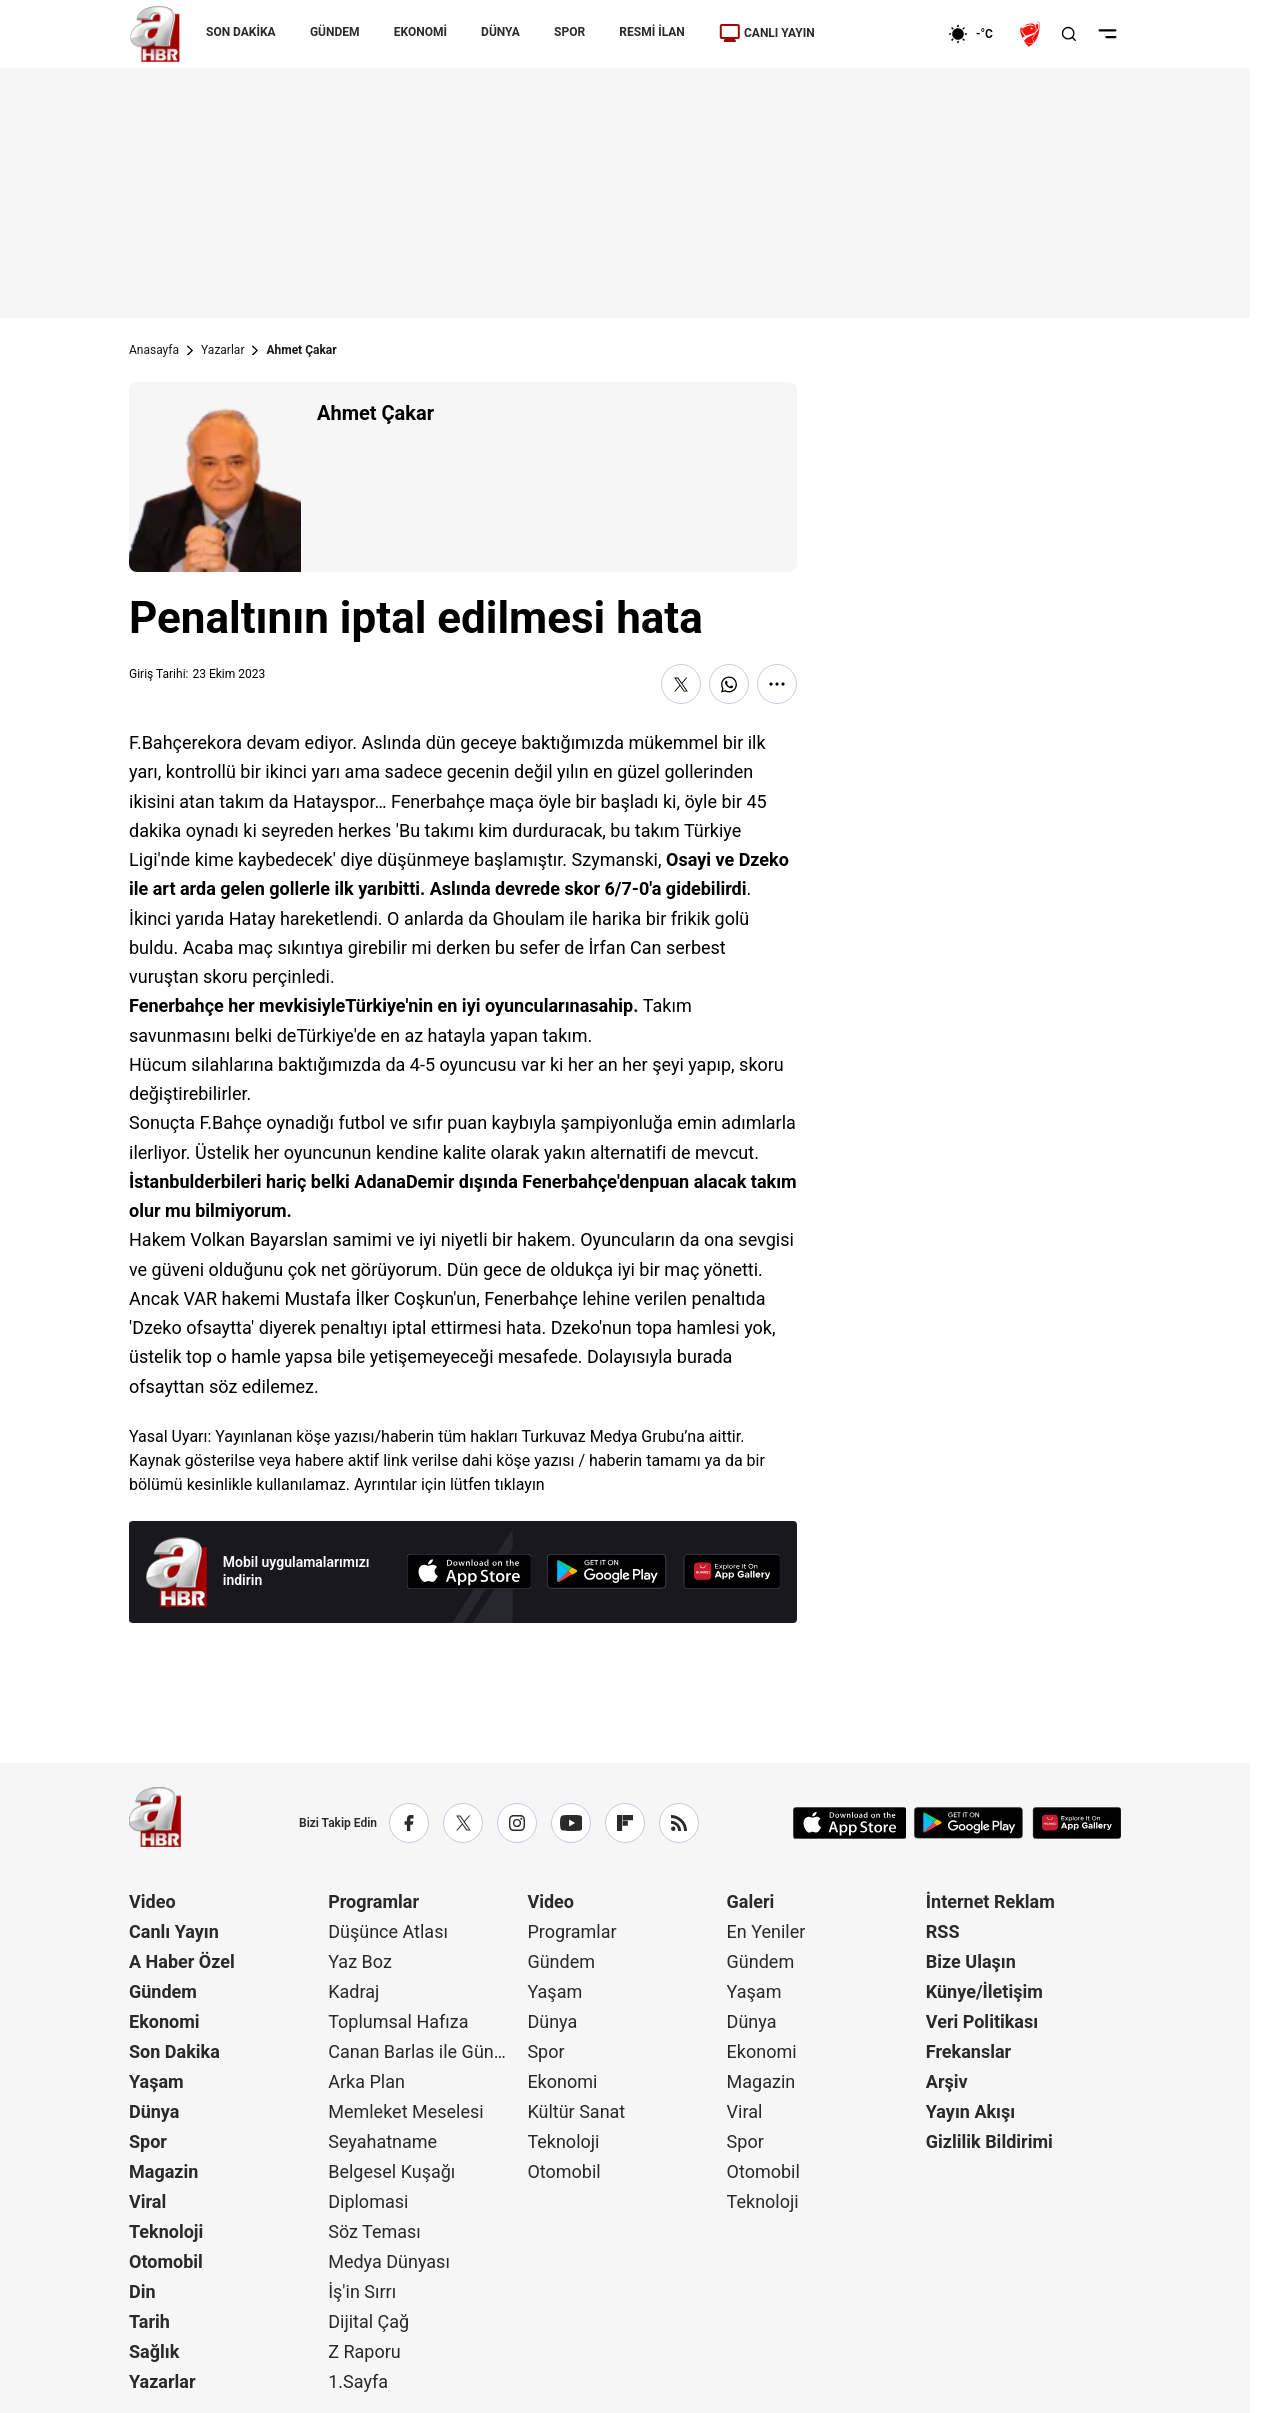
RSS (943, 1931)
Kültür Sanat (576, 2111)
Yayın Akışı (970, 2111)
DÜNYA (500, 32)
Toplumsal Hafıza (398, 2021)
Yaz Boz (360, 1961)
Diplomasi (368, 2201)
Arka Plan (366, 2081)
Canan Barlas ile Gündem (425, 2051)
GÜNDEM (335, 32)
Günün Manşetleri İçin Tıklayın (465, 1668)
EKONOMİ (420, 32)
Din (142, 2291)
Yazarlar (222, 350)
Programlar (373, 1901)
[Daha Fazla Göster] (777, 684)
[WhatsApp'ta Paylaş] (729, 684)
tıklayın (520, 1484)
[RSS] (679, 1823)
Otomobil (166, 2261)
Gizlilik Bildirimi (989, 2141)
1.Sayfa (358, 2381)
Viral (147, 2201)
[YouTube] (571, 1823)
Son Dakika (174, 2051)
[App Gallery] (732, 1571)
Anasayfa (154, 350)
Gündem (163, 1991)
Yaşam (156, 2081)
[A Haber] (155, 34)
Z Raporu (364, 2351)
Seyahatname (382, 2141)
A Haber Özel (182, 1961)
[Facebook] (409, 1823)
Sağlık (154, 2351)
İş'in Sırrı (362, 2291)
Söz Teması (374, 2231)
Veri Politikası (982, 2021)
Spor (148, 2141)
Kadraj (353, 1991)
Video (152, 1901)
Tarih (149, 2321)
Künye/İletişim (984, 1991)
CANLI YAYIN (767, 33)
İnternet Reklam (990, 1901)
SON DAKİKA (241, 32)
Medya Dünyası (389, 2261)
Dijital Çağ (368, 2321)
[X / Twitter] (463, 1823)
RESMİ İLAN (651, 32)
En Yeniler (766, 1931)
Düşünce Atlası (388, 1931)
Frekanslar (968, 2051)
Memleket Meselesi (406, 2111)
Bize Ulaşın (971, 1961)
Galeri (751, 1901)
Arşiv (947, 2081)
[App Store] (469, 1571)
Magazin (163, 2171)
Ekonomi (164, 2021)
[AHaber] (978, 34)
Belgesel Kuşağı (391, 2171)
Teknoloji (166, 2231)
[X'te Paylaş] (681, 684)
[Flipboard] (625, 1823)
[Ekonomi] (883, 34)
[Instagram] (517, 1823)
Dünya (154, 2111)
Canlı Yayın (174, 1931)
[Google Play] (607, 1571)
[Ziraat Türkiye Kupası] (1032, 34)
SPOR (569, 32)
